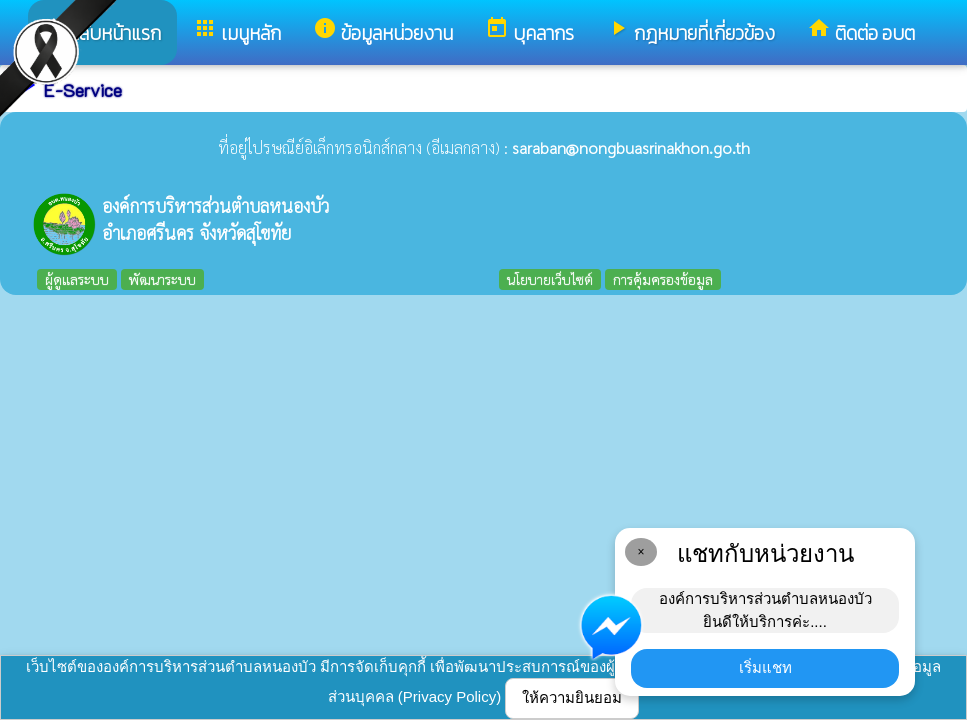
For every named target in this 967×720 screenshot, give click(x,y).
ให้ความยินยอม (572, 697)
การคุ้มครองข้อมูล (663, 279)
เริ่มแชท (765, 667)
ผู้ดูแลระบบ (77, 279)
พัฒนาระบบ (162, 279)
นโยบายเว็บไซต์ (550, 279)
